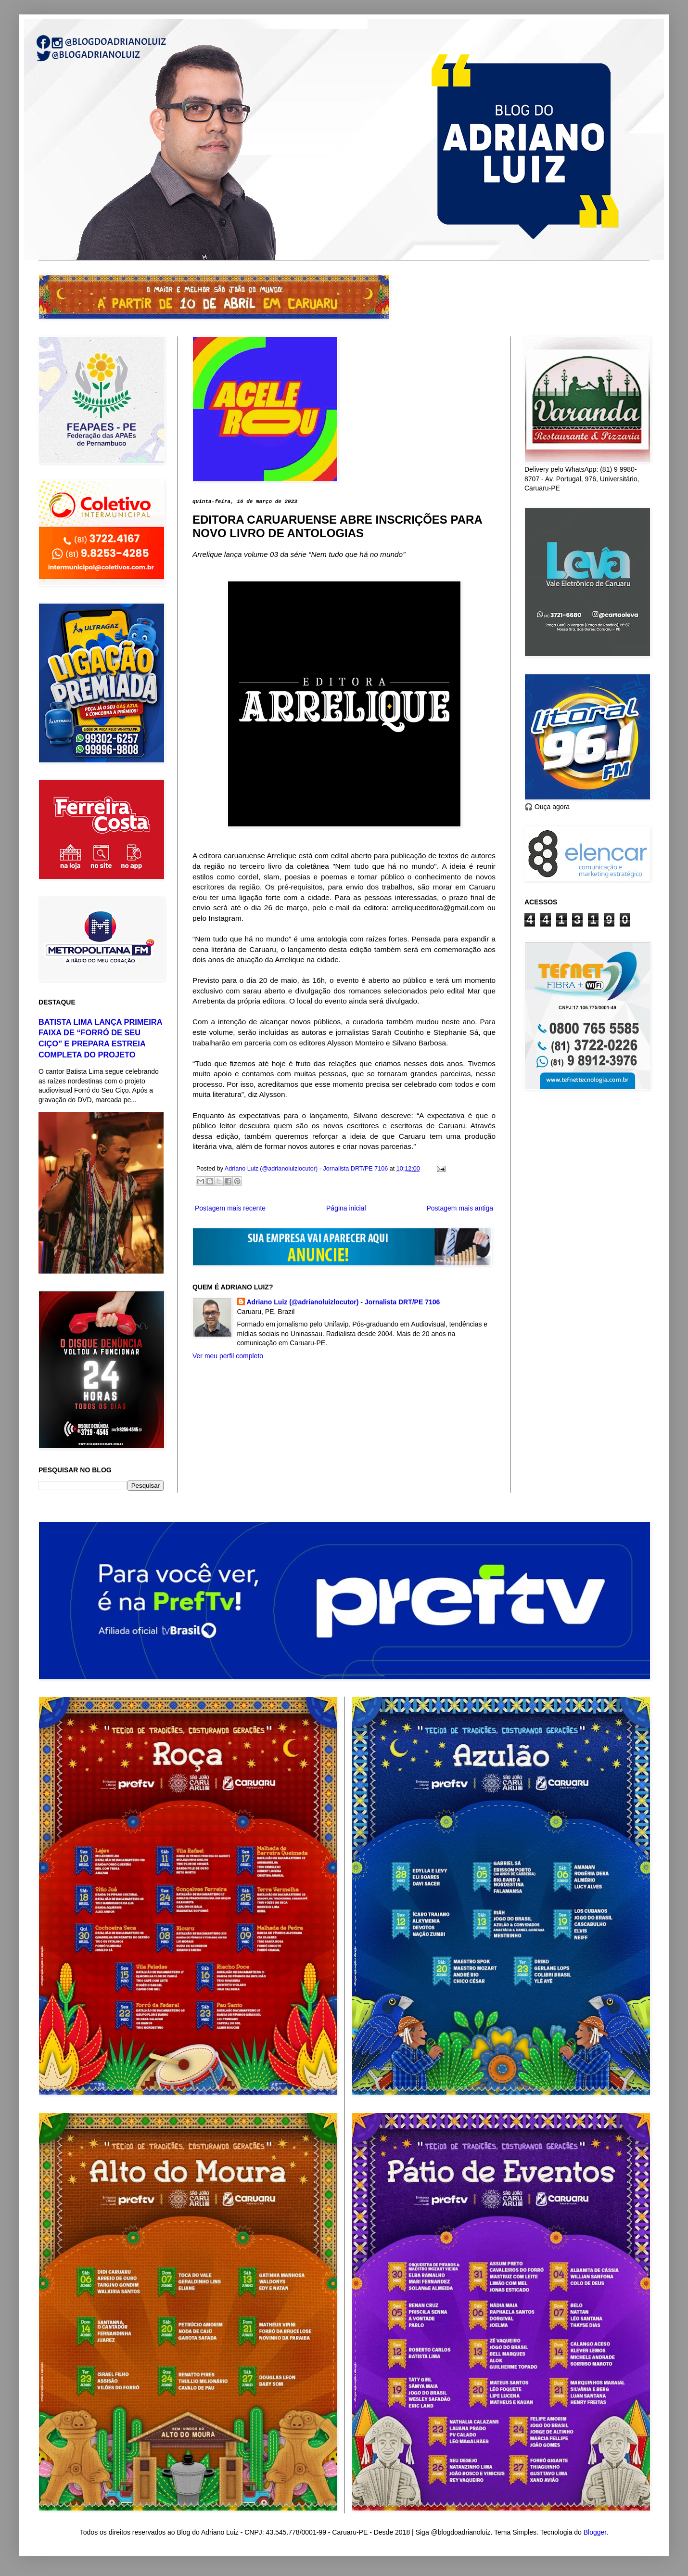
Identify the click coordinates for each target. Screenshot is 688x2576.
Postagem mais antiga (459, 1208)
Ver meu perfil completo (227, 1356)
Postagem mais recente (230, 1208)
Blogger (595, 2532)
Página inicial (346, 1208)
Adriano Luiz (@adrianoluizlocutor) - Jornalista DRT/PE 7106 (343, 1302)
